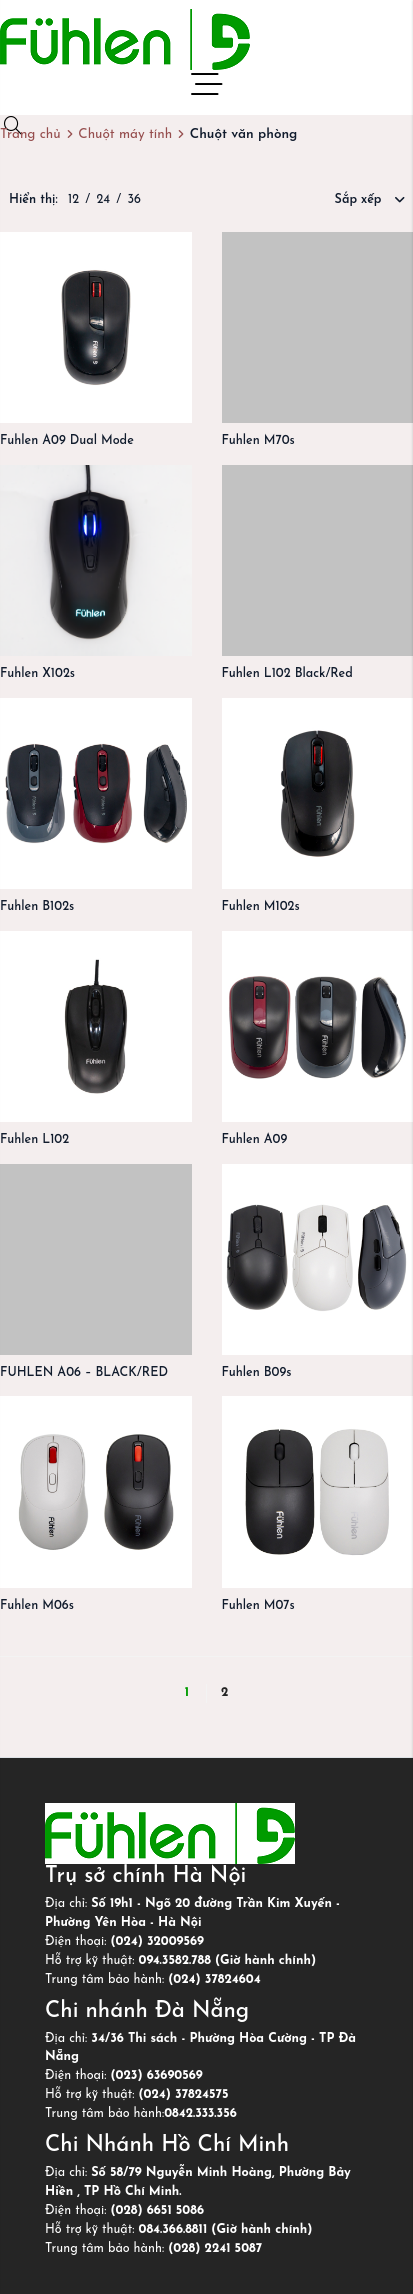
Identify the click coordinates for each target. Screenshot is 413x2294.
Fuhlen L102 (34, 1140)
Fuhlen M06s (37, 1606)
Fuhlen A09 (255, 1140)
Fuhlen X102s (37, 674)
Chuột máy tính (125, 134)
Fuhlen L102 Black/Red (287, 674)
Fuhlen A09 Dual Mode (67, 441)
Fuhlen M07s (258, 1606)
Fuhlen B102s (37, 907)
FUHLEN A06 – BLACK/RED (84, 1373)
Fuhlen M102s (261, 907)
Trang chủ (30, 134)
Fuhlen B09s (257, 1373)
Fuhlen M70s (258, 441)
